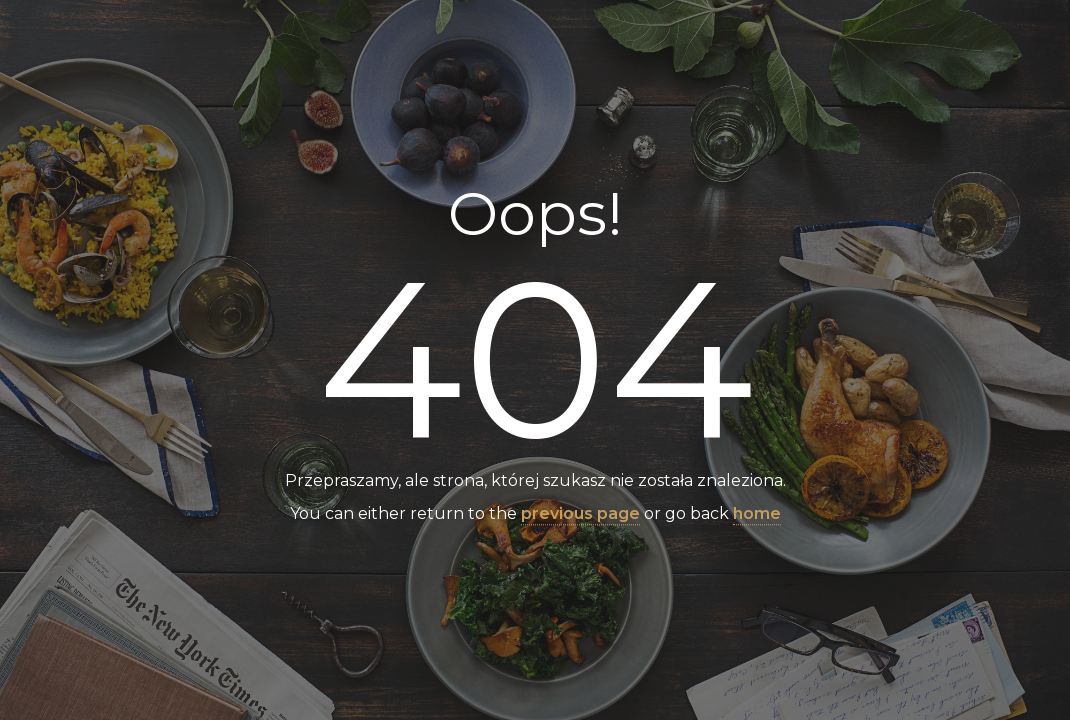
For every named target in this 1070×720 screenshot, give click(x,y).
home (757, 514)
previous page (580, 514)
